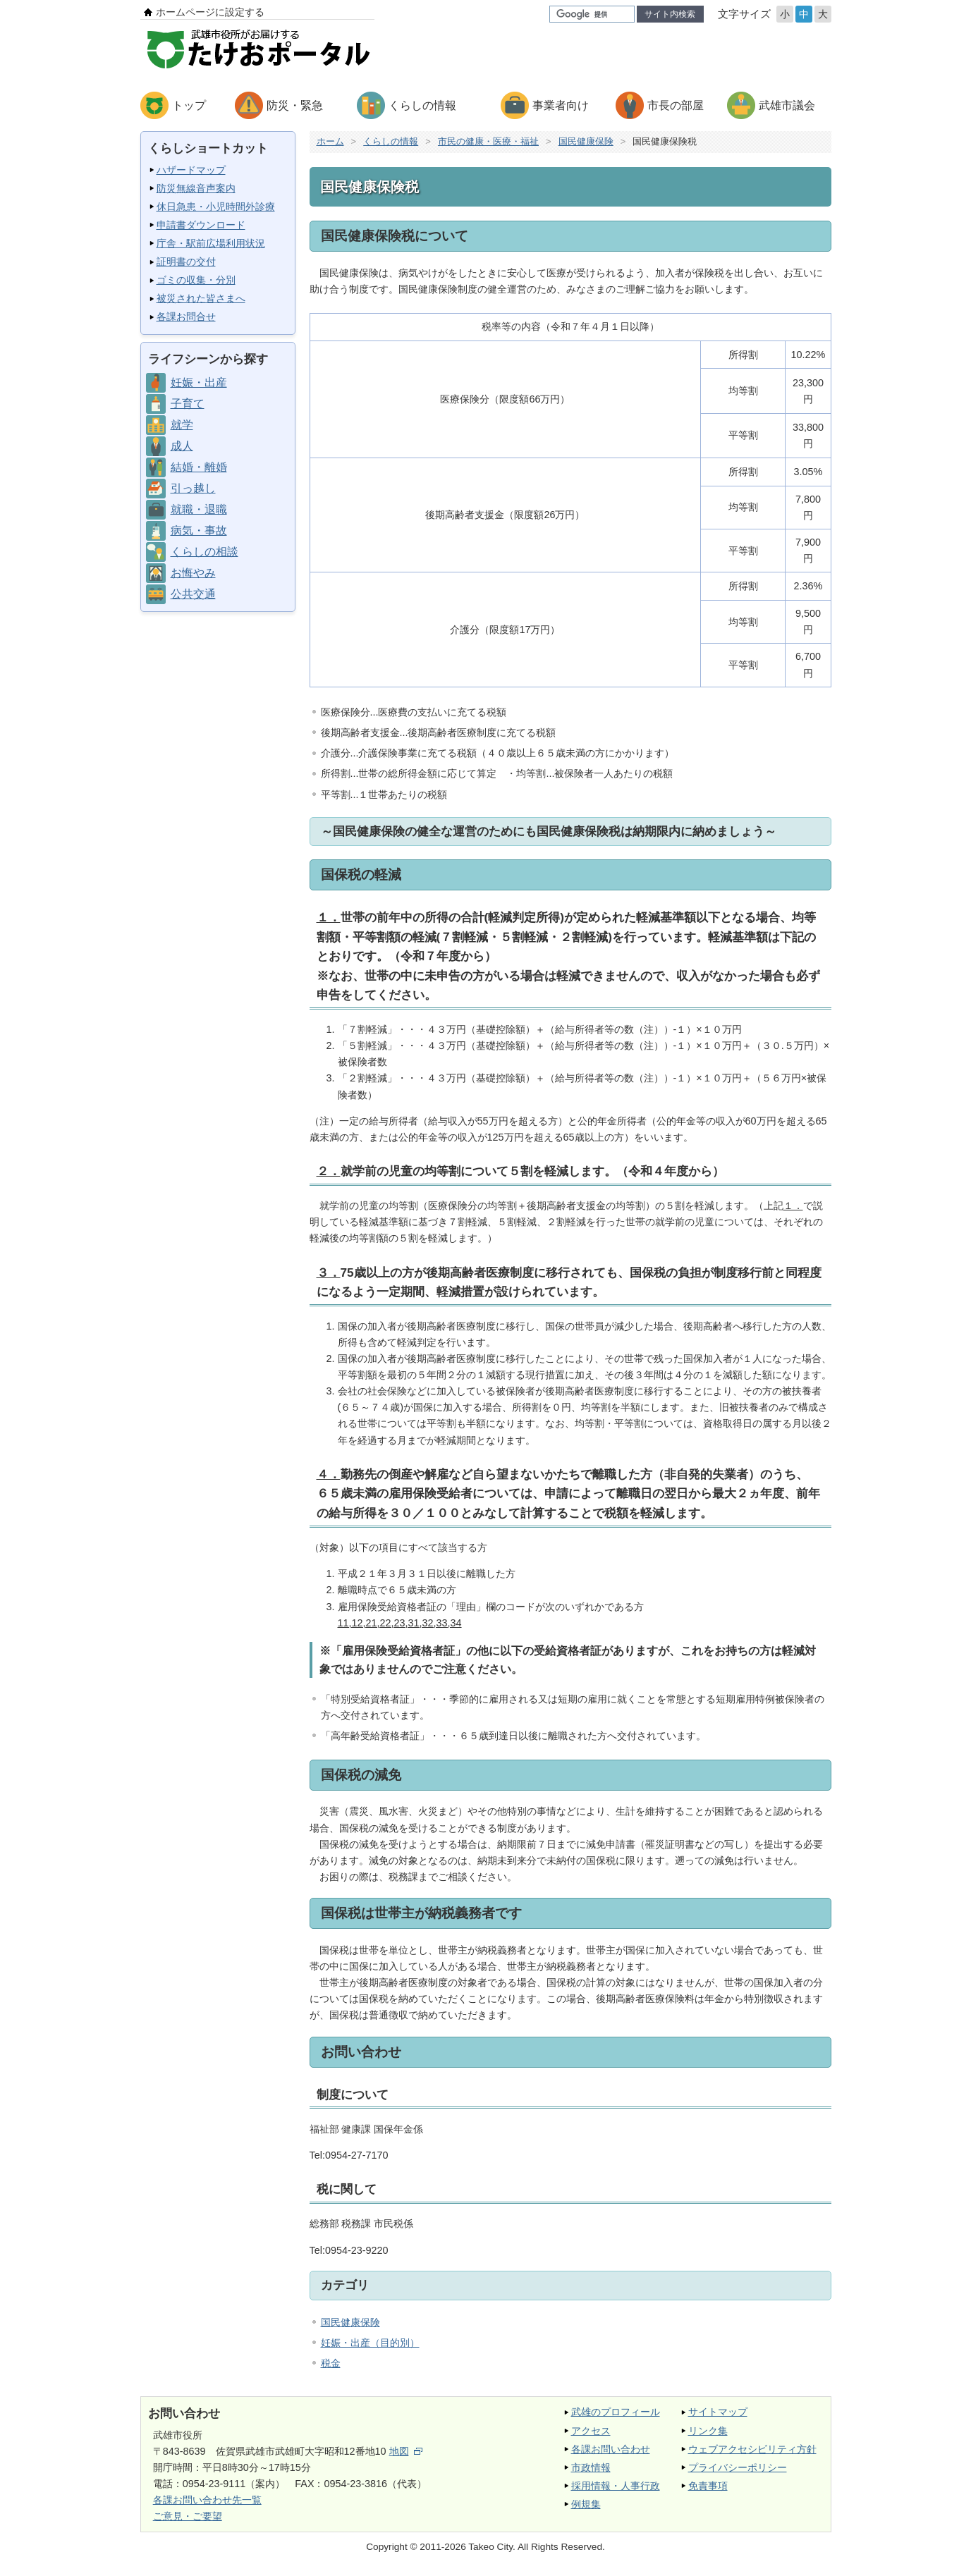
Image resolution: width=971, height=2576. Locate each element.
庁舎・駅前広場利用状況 (211, 243)
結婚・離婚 (199, 467)
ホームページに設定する (210, 12)
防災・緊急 (295, 105)
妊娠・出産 (199, 382)
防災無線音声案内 (196, 188)
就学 (182, 425)
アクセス (591, 2430)
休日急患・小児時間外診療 (216, 206)
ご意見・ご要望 (187, 2516)
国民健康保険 (585, 141)
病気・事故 (199, 530)
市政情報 (591, 2467)
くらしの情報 (422, 105)
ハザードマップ (191, 170)
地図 (405, 2451)
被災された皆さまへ (201, 298)
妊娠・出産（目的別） (370, 2342)
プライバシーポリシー (737, 2467)
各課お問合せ (186, 316)
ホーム (330, 141)
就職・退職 (199, 509)
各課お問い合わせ (610, 2449)
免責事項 (708, 2485)
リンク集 (708, 2430)
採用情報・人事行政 (615, 2485)
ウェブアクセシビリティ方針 (752, 2449)
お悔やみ (193, 573)
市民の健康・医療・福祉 (488, 141)
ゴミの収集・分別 (196, 280)
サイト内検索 (670, 14)
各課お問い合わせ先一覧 (207, 2500)
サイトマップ (717, 2411)
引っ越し (193, 488)
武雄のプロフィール (615, 2411)
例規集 (586, 2504)
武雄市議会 (787, 105)
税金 (331, 2363)
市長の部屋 (675, 105)
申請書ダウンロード (201, 225)
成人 (182, 446)
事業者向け (560, 105)
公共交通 (193, 594)
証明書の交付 (186, 261)
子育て (187, 404)
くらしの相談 (204, 552)
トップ (189, 105)
